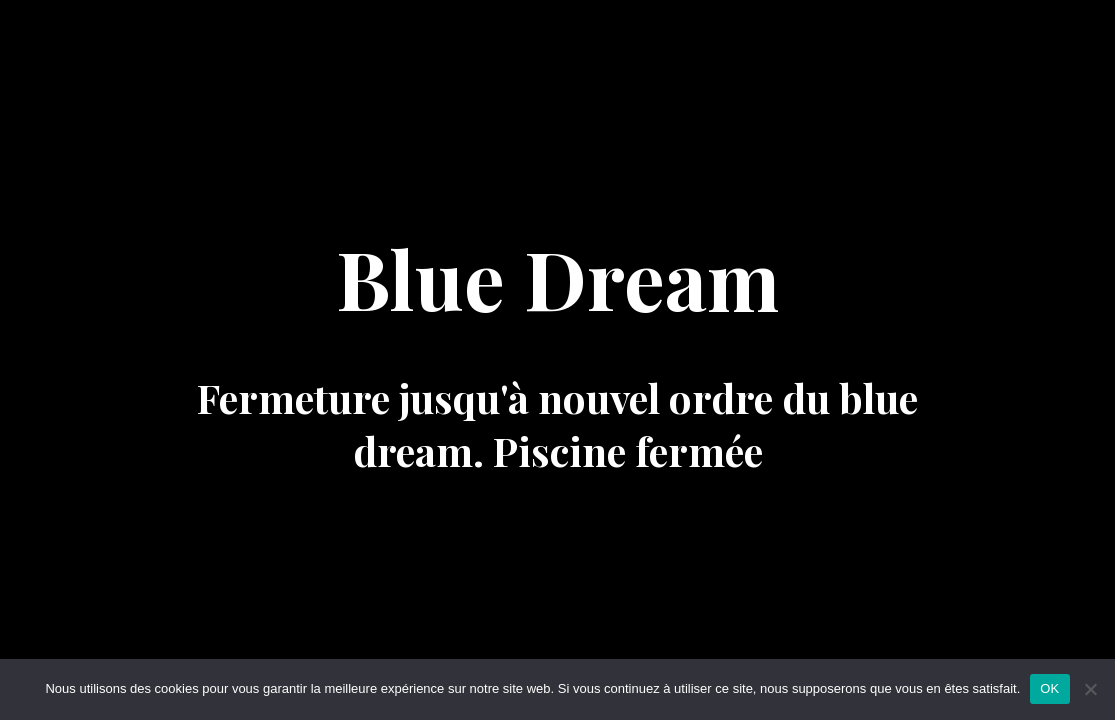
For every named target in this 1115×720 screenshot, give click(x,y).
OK (1049, 688)
